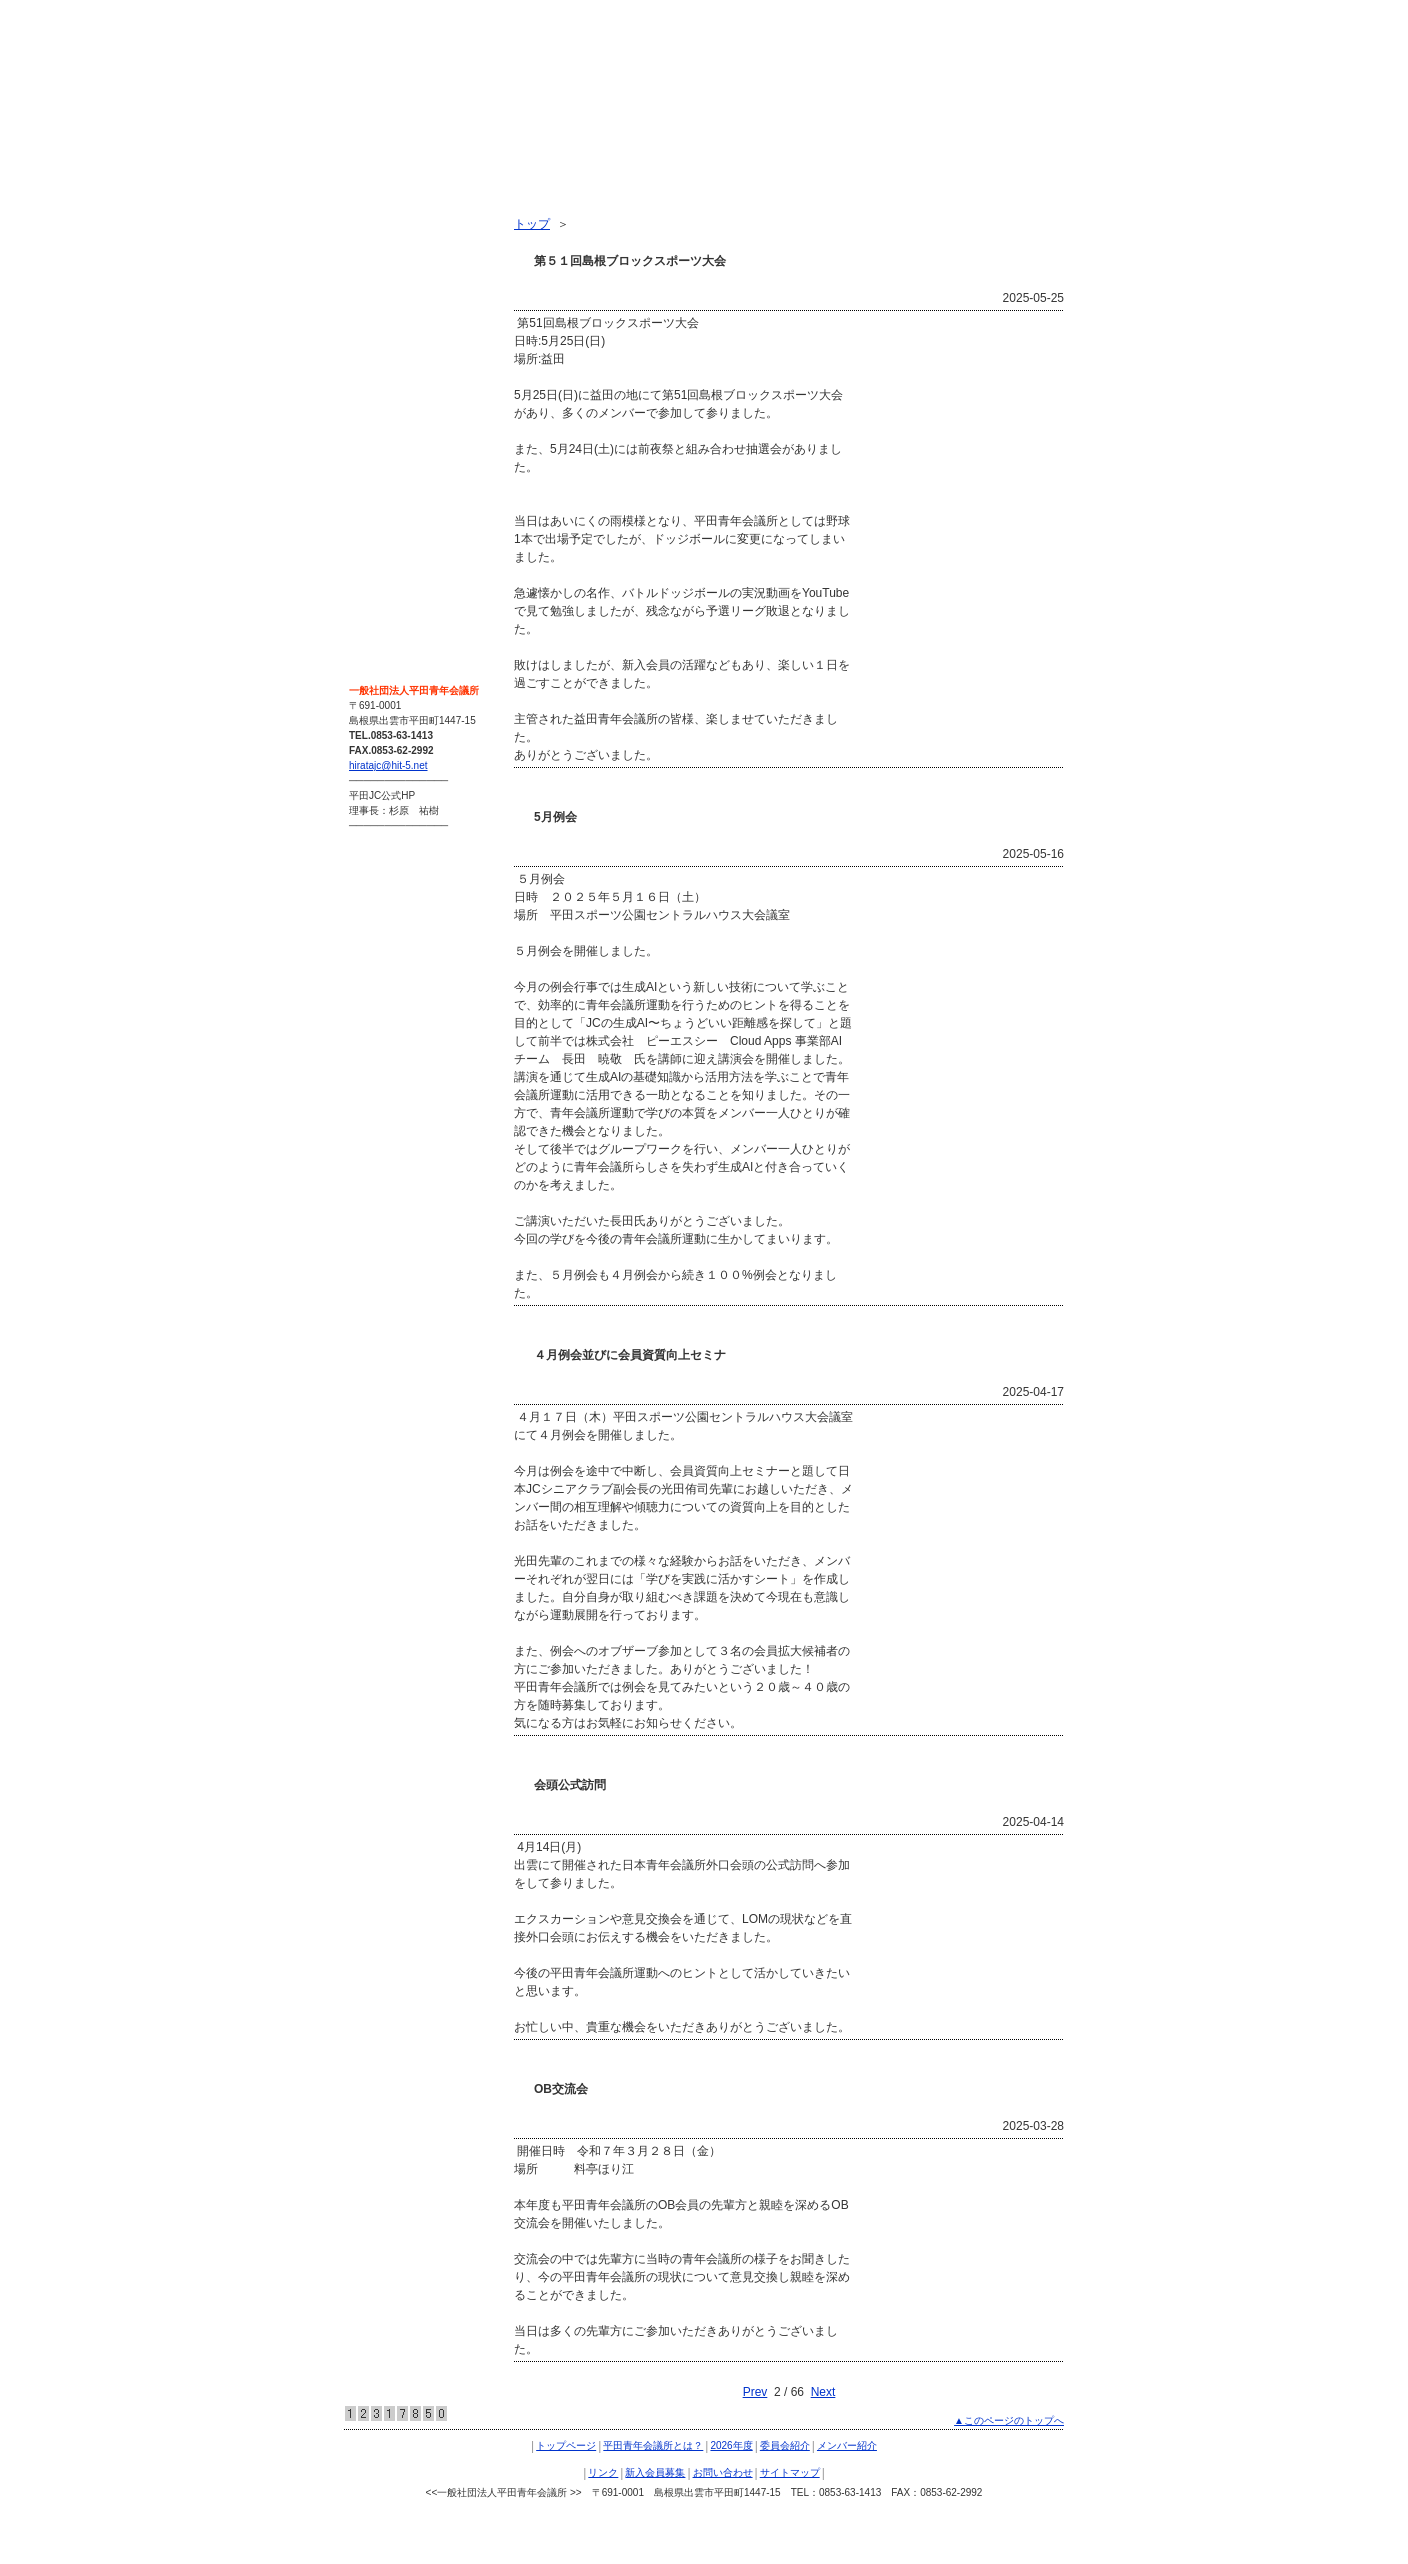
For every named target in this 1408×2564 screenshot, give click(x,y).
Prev (755, 2392)
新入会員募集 (392, 428)
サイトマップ (392, 500)
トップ (532, 224)
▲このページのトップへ (1009, 2420)
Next (823, 2392)
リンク (374, 392)
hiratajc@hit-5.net (388, 765)
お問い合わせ (392, 464)
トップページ (392, 212)
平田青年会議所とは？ (416, 248)
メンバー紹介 (392, 356)
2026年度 (381, 284)
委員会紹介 (386, 320)
